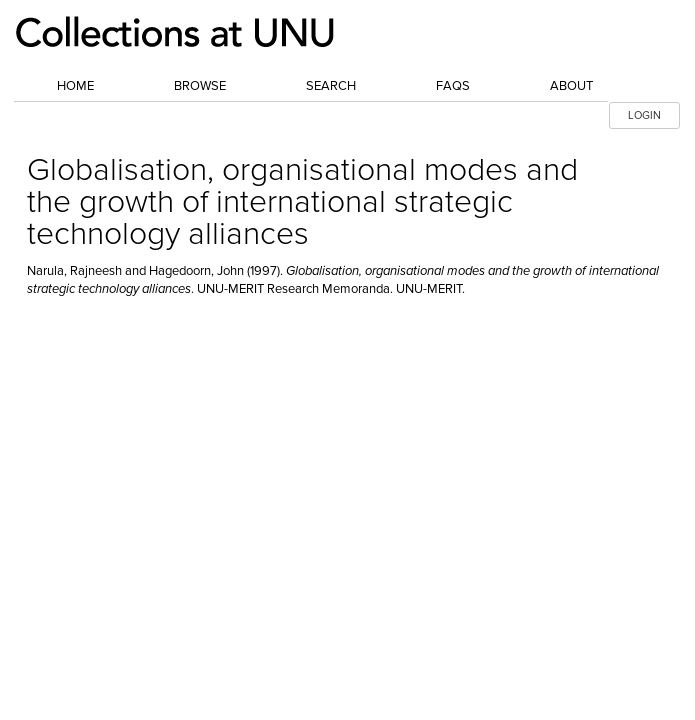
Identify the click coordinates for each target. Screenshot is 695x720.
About (571, 86)
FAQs (453, 86)
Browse (200, 86)
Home (75, 86)
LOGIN (644, 115)
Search (331, 86)
